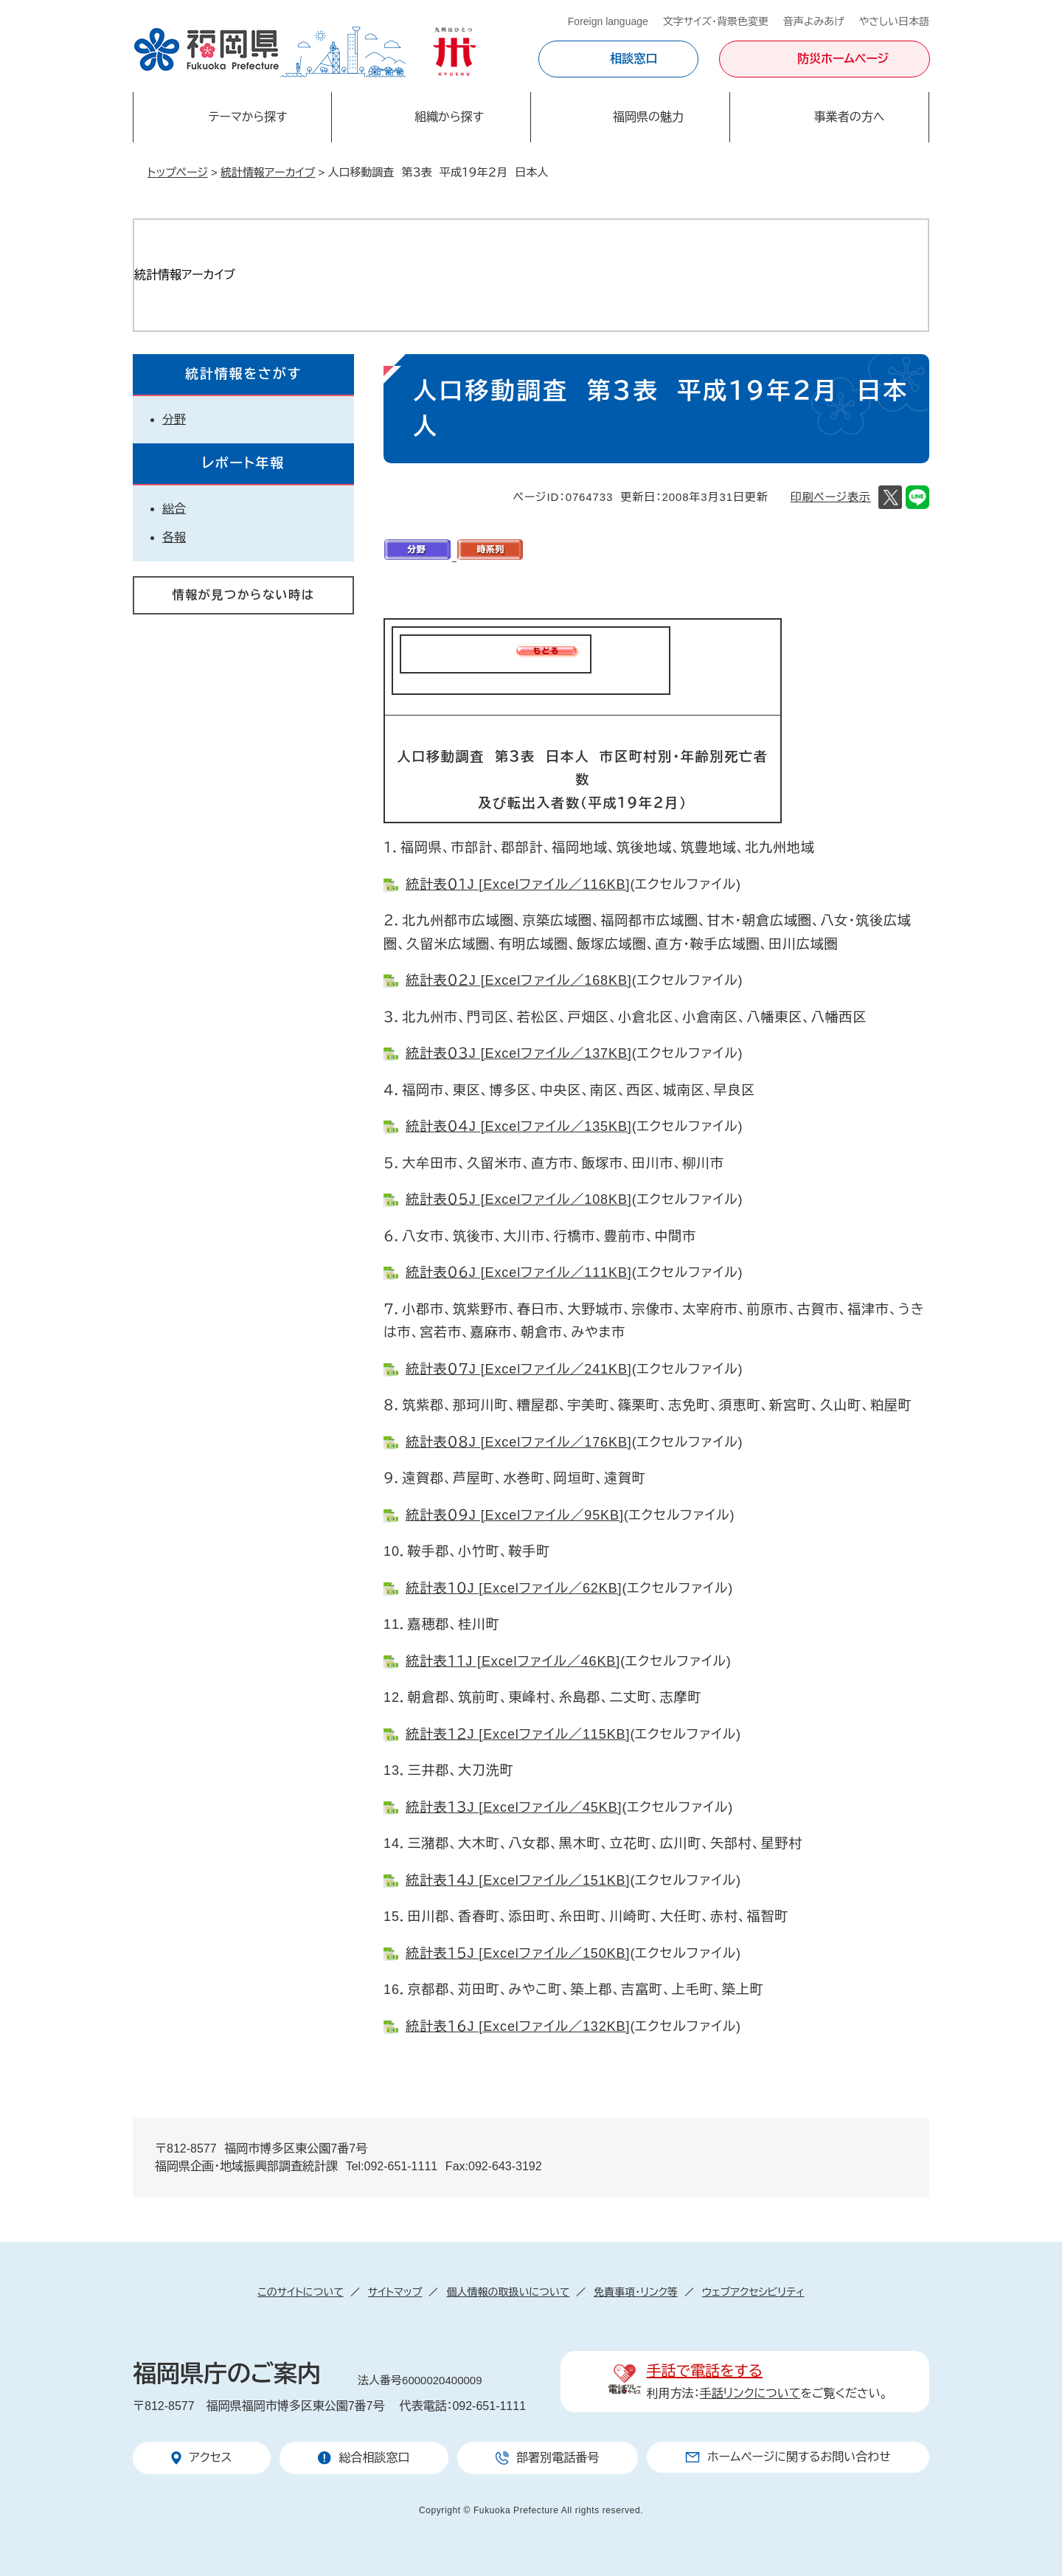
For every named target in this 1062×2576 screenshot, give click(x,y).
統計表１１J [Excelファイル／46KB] (513, 1661)
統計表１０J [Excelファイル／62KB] (514, 1588)
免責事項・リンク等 (636, 2292)
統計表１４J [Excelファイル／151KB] (518, 1880)
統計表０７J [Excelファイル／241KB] (519, 1369)
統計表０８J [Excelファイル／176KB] (519, 1442)
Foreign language (608, 21)
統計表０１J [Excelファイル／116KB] (518, 884)
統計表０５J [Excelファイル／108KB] (519, 1199)
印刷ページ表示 (831, 497)
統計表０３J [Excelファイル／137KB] (519, 1053)
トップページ (178, 172)
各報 (174, 537)
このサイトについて (300, 2292)
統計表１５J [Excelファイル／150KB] (518, 1953)
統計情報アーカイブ (268, 172)
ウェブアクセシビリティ (753, 2292)
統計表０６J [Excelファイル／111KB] (519, 1272)
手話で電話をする (705, 2371)
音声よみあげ (813, 21)
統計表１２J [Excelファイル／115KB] (518, 1734)
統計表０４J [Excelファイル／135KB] (519, 1126)
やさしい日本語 (894, 21)
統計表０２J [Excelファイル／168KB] (519, 980)
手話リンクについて (750, 2393)
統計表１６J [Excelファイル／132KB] (518, 2026)
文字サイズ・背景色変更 (715, 21)
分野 (174, 419)
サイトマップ (395, 2292)
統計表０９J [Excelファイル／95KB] (515, 1515)
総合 (174, 508)
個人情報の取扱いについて (507, 2292)
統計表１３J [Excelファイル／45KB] (514, 1807)
